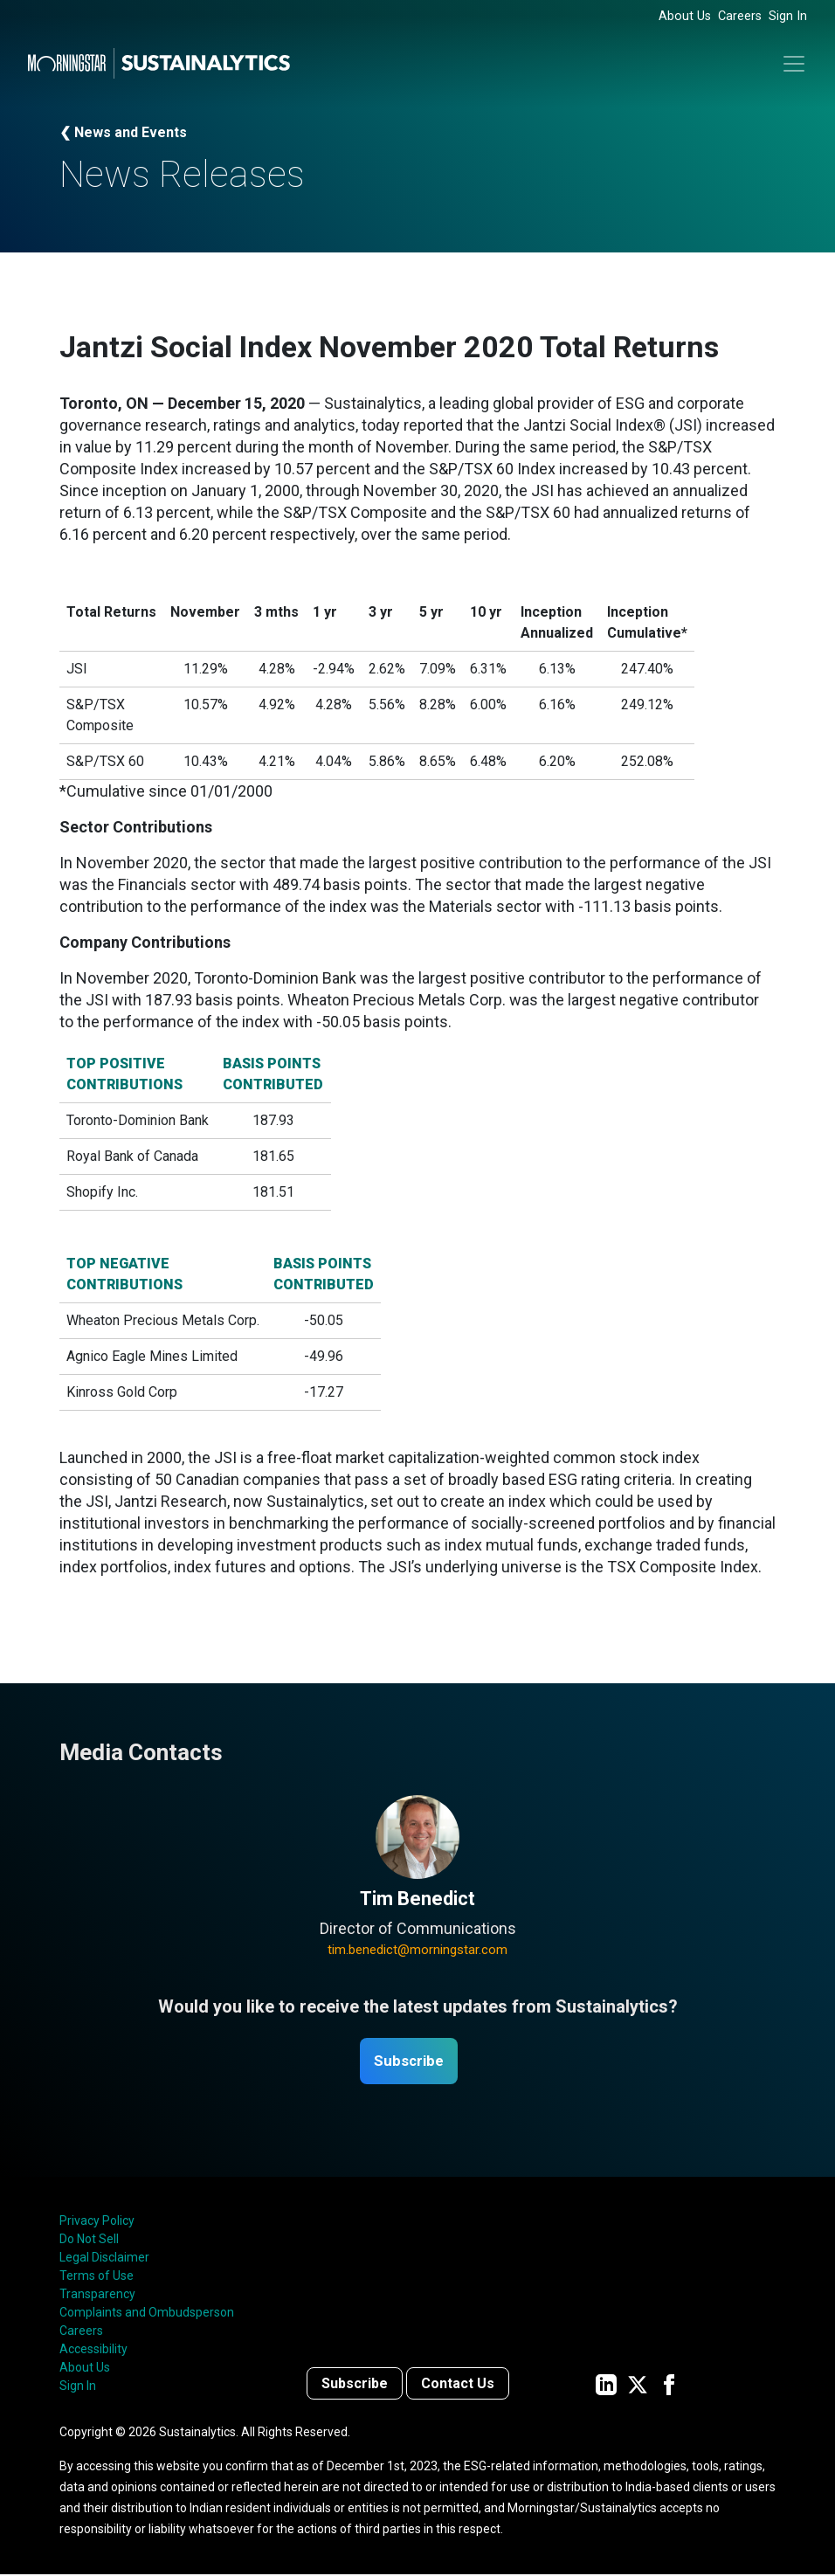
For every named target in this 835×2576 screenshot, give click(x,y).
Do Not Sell (89, 2241)
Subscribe (409, 2062)
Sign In (788, 16)
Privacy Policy (97, 2222)
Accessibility (93, 2351)
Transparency (97, 2296)
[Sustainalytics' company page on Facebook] (669, 2385)
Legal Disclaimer (104, 2259)
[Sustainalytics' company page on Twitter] (637, 2385)
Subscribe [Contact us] (354, 2385)
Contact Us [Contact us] (457, 2385)
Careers (740, 16)
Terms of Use (96, 2277)
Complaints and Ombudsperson (146, 2314)
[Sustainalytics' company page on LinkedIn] (606, 2385)
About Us (685, 16)
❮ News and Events (123, 132)
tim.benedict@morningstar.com (417, 1950)
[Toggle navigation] (794, 63)
